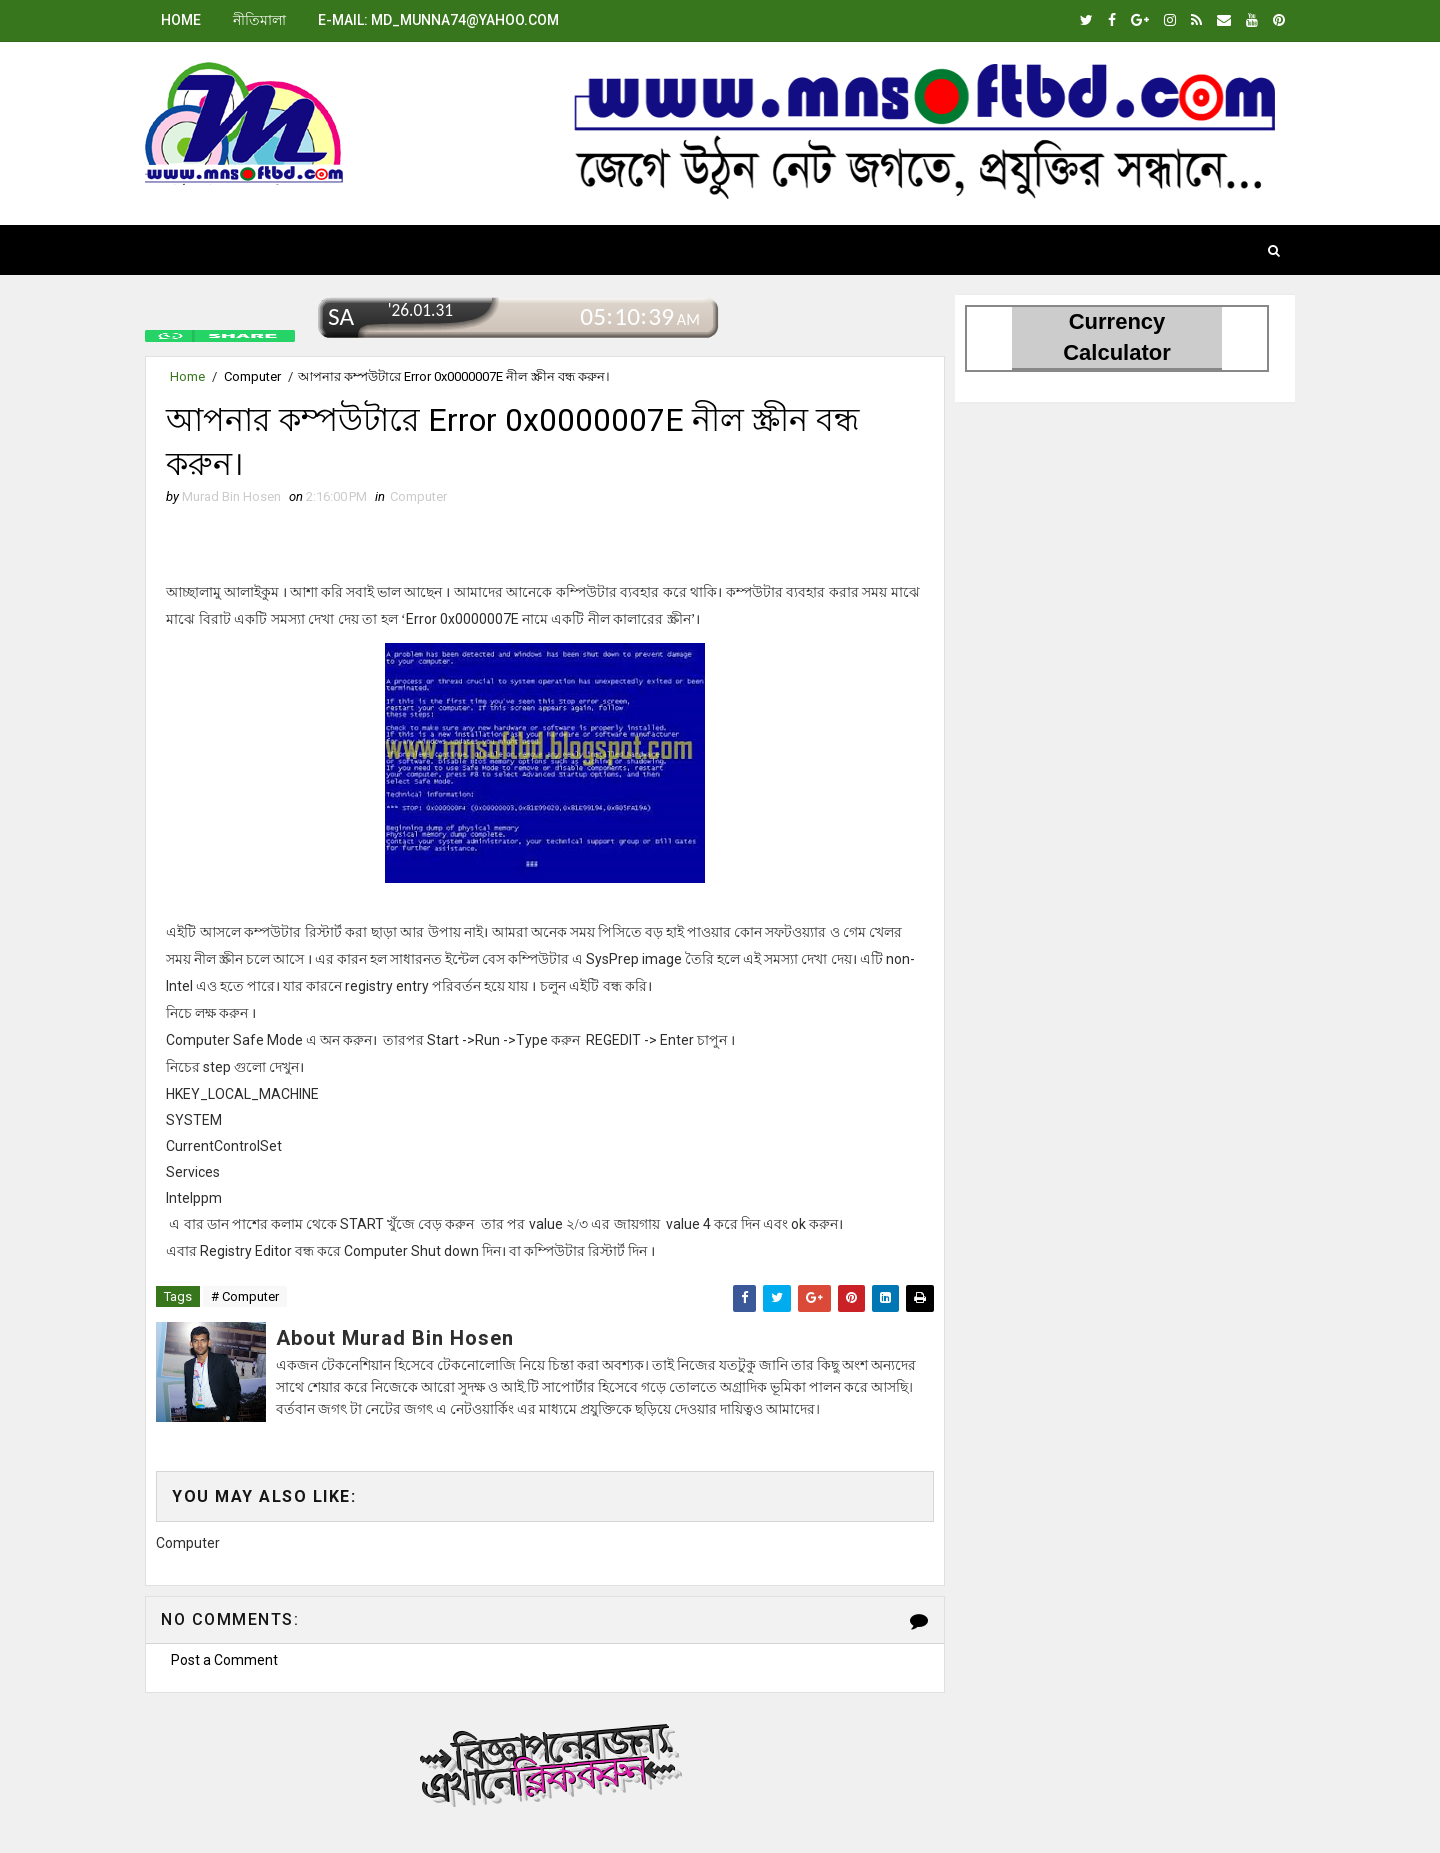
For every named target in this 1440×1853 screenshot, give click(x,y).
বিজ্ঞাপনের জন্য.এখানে (545, 1763)
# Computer (245, 1296)
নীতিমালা (259, 20)
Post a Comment (224, 1660)
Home (181, 20)
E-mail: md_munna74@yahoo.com (438, 20)
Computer (252, 376)
